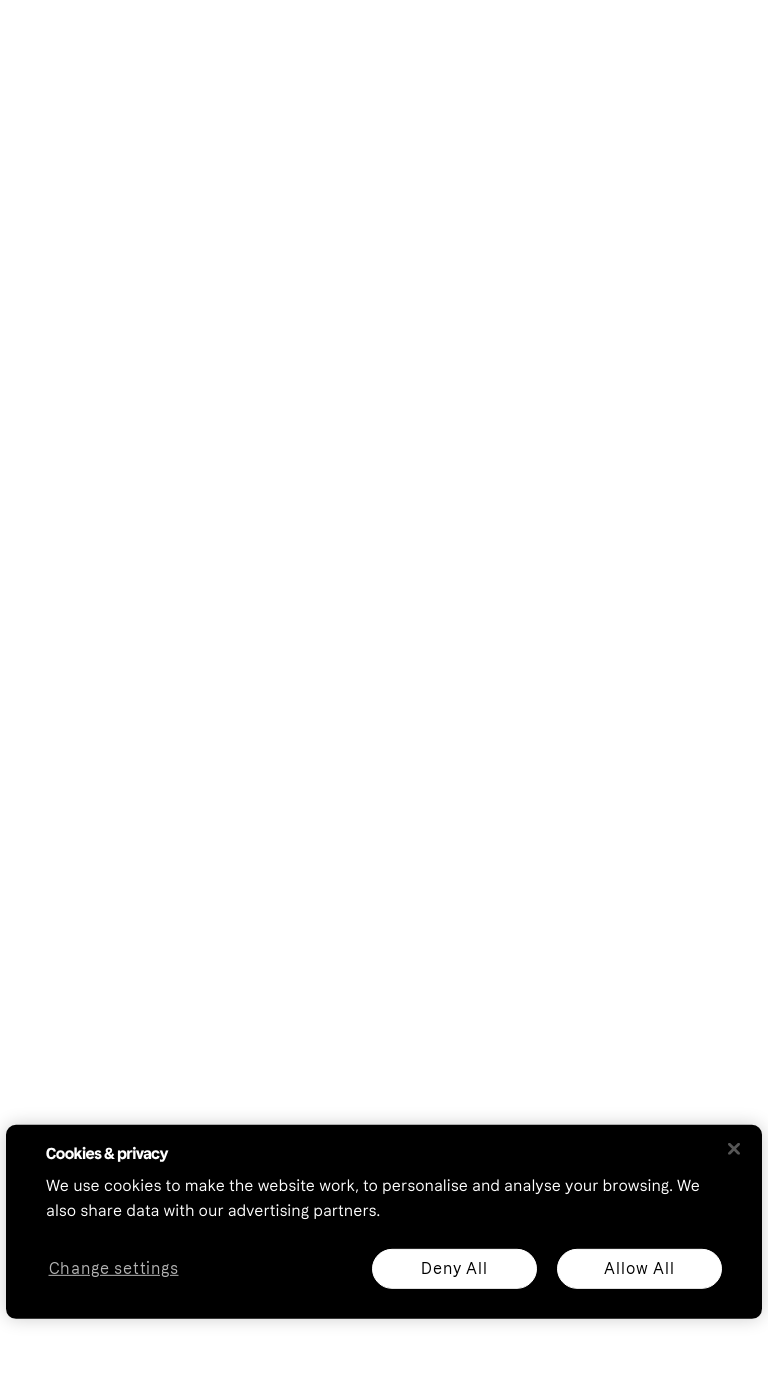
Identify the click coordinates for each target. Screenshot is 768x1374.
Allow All (639, 1267)
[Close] (734, 1149)
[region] (384, 1222)
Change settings (114, 1268)
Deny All (454, 1267)
